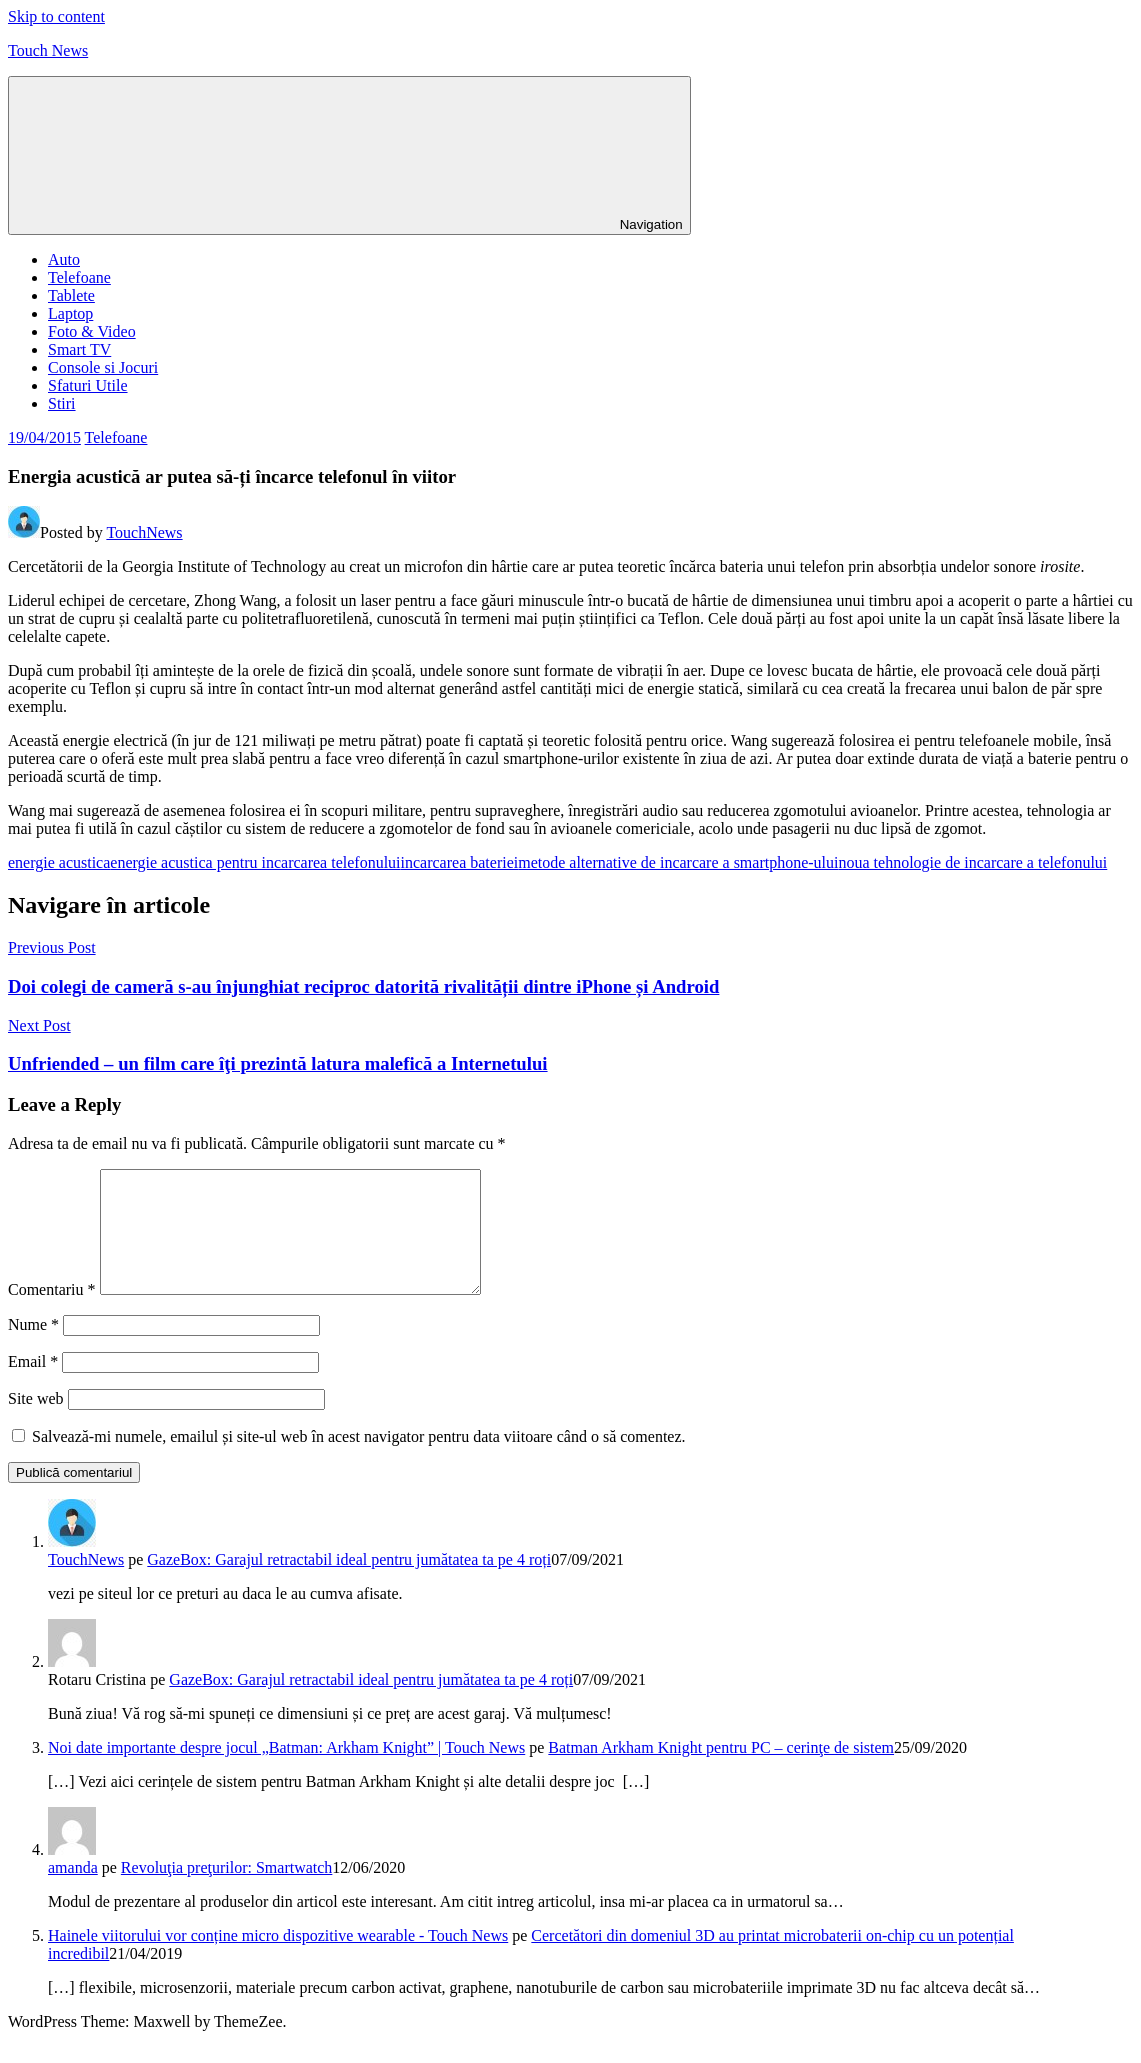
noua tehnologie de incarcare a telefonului (973, 862)
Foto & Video (92, 331)
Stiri (62, 403)
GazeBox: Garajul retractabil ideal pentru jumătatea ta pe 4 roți (349, 1583)
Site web (36, 1422)
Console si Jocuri (103, 367)
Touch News (48, 50)
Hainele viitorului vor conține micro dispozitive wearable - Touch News (278, 1959)
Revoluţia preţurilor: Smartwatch (227, 1891)
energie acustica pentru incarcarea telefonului (255, 862)
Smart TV (79, 349)
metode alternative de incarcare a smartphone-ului (678, 862)
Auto (64, 259)
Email (33, 1385)
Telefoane (79, 277)
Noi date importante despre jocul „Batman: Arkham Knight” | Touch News (286, 1771)
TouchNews (144, 532)
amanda (73, 1891)
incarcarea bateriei (460, 862)
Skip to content (56, 16)
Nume (33, 1348)
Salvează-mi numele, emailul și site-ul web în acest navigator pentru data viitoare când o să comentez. (359, 1460)
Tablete (71, 295)
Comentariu (52, 1313)
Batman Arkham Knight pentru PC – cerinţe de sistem (721, 1771)
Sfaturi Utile (88, 385)
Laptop (70, 313)
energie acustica (59, 862)
